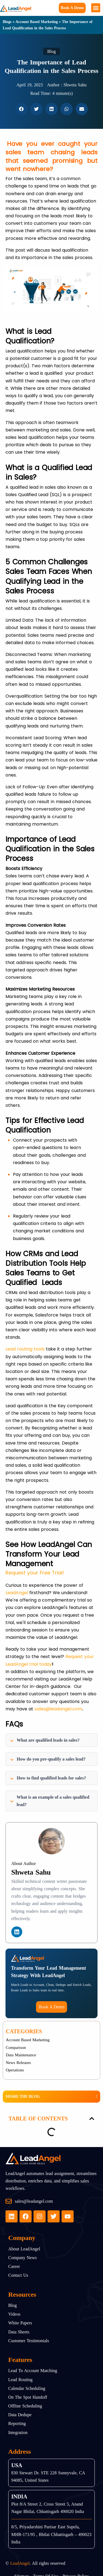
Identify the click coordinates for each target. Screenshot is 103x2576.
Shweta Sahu (31, 1872)
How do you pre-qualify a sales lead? (47, 1759)
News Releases (18, 2062)
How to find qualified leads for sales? (48, 1778)
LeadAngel (16, 1593)
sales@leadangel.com (58, 1709)
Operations (15, 2070)
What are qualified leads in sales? (44, 1740)
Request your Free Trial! (34, 1572)
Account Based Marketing (37, 22)
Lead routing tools (24, 1349)
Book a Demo (72, 8)
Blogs (7, 22)
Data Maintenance (21, 2055)
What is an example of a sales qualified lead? (49, 1801)
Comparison (16, 2047)
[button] (95, 7)
